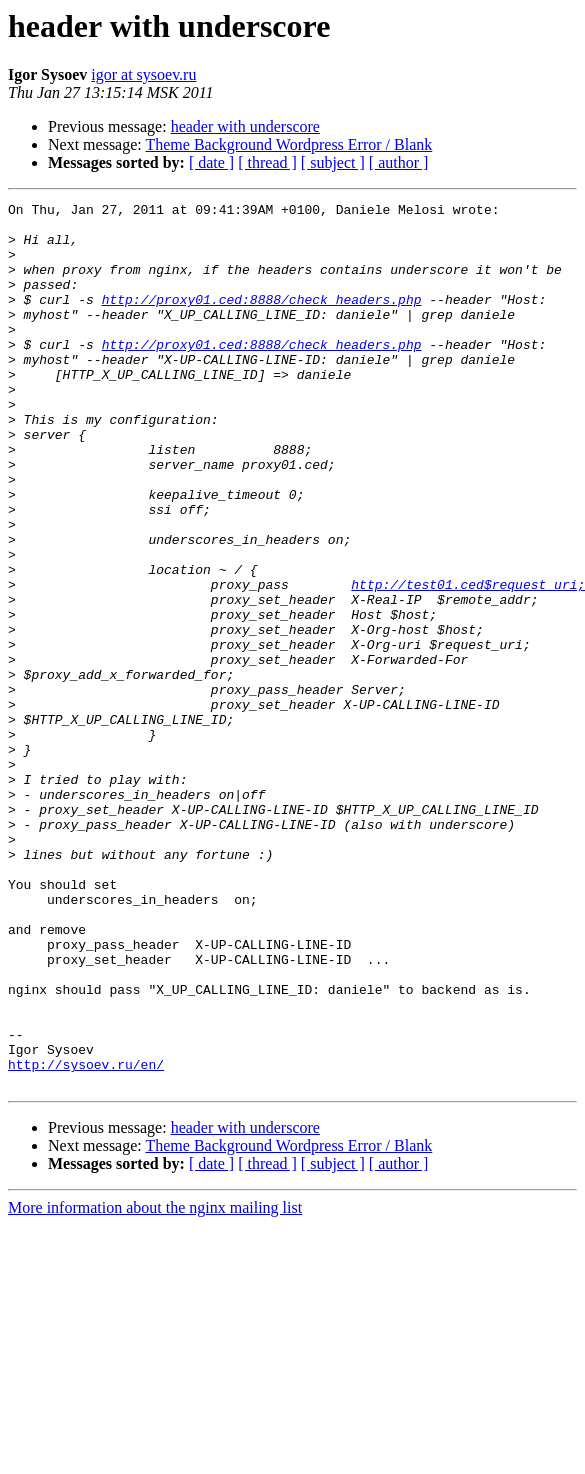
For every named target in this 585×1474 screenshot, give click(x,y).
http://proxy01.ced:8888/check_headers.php (262, 320)
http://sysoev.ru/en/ (86, 1238)
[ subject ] (333, 162)
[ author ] (399, 162)
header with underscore (245, 126)
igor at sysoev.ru (143, 74)
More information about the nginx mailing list (155, 1384)
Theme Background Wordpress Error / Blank (288, 144)
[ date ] (211, 162)
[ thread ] (267, 162)
